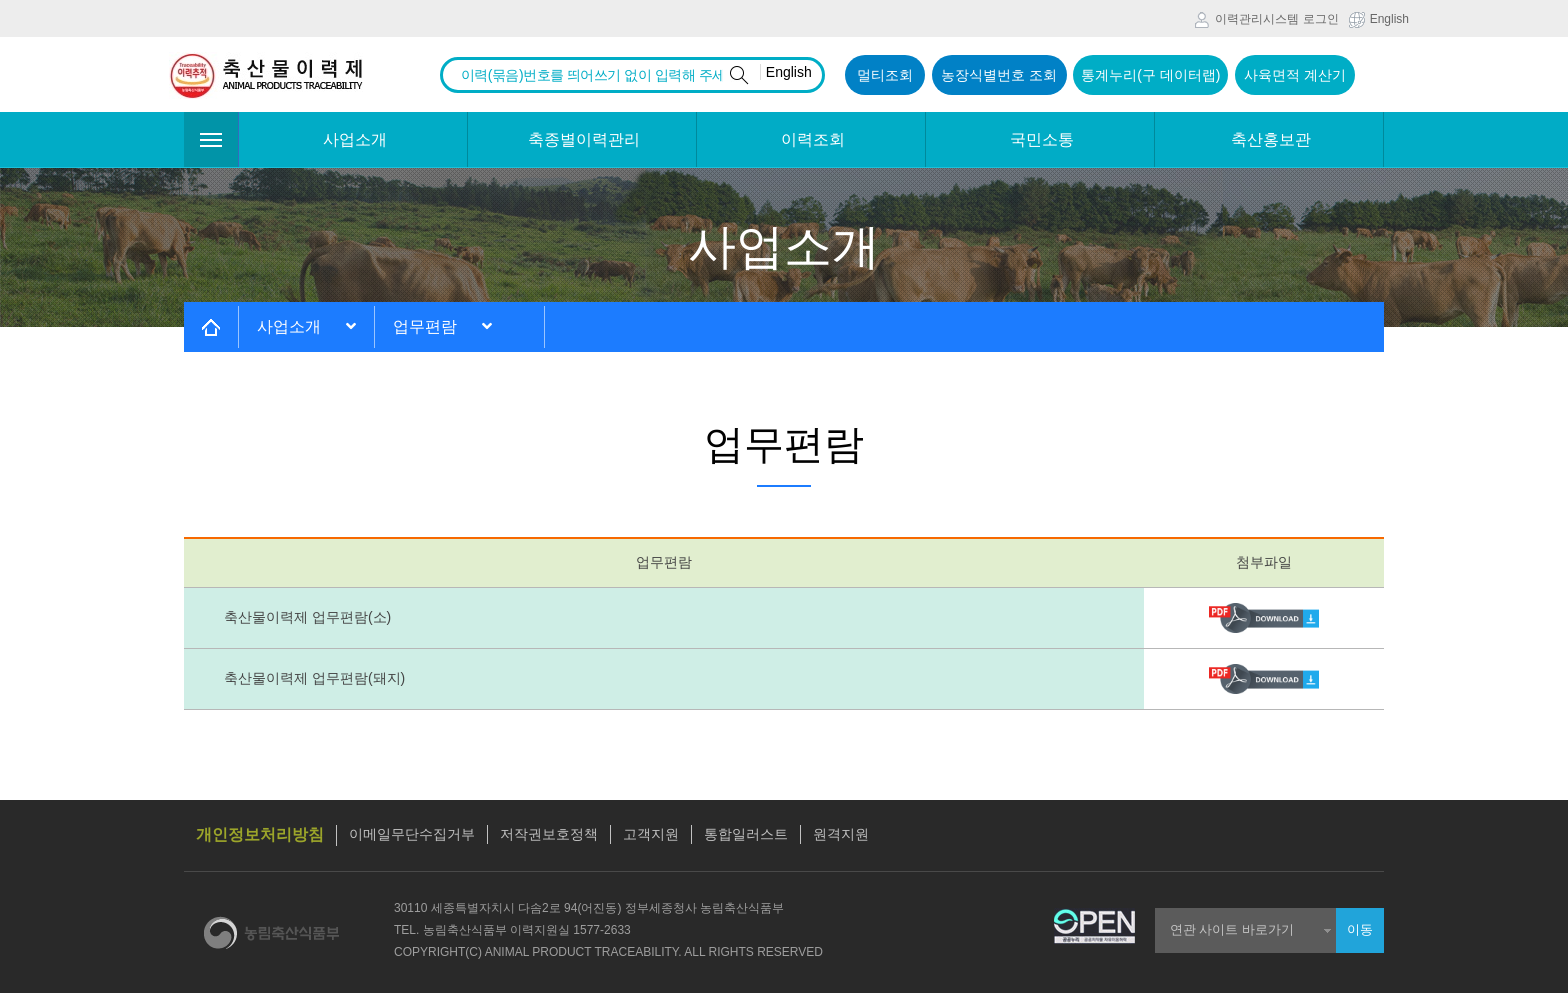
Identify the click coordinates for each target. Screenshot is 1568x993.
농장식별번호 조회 (999, 75)
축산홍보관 (1271, 139)
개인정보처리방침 (260, 834)
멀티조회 (885, 75)
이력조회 (813, 139)
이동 (1360, 930)
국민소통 (1042, 139)
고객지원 (651, 834)
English (1379, 20)
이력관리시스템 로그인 (1266, 20)
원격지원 (841, 834)
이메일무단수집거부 (412, 834)
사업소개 (355, 139)
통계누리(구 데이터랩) (1150, 75)
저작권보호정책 (549, 834)
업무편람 (442, 326)
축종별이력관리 (584, 139)
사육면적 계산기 (1295, 75)
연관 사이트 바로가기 (1232, 930)
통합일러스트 (746, 834)
